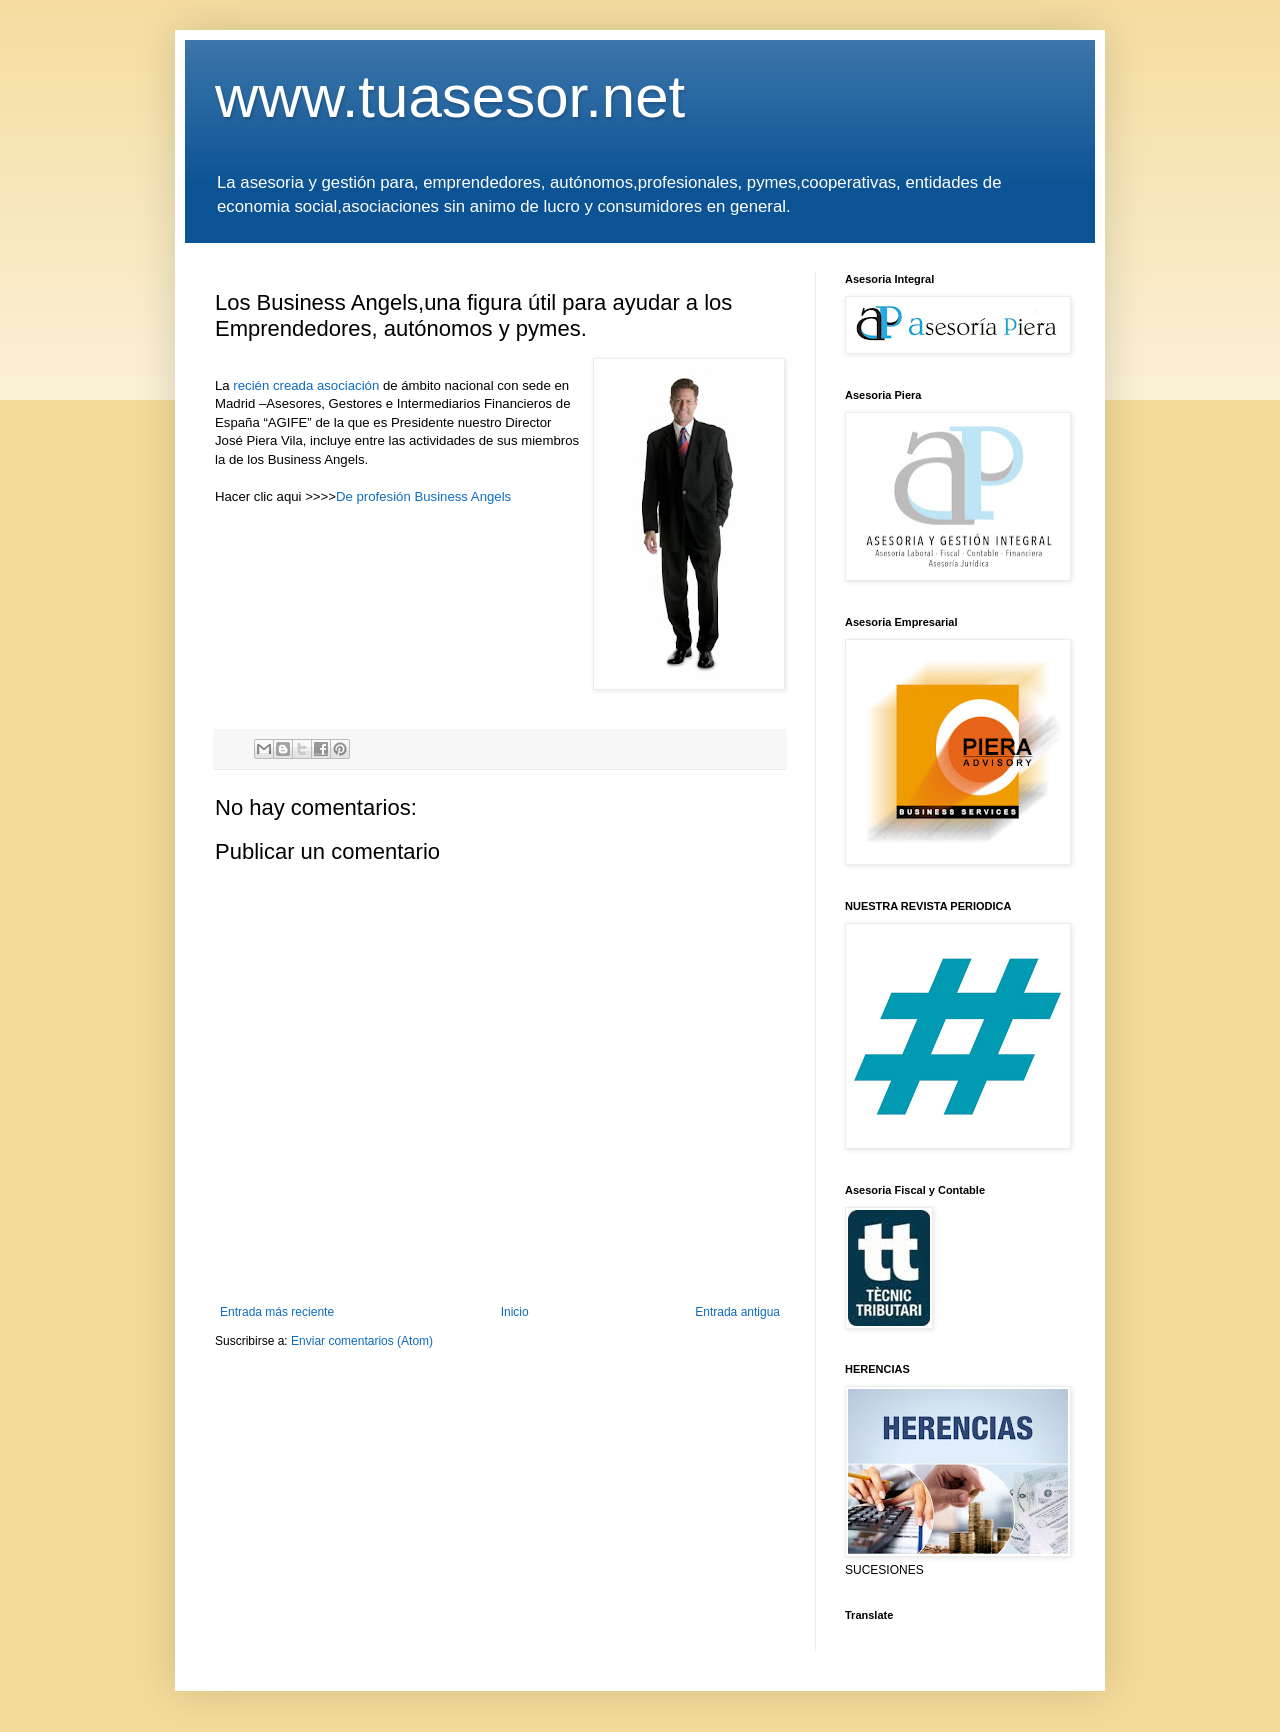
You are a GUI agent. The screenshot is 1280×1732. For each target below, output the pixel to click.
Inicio (515, 1312)
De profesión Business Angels (423, 496)
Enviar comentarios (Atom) (362, 1341)
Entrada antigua (737, 1312)
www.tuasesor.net (450, 96)
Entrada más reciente (277, 1312)
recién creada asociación (308, 385)
